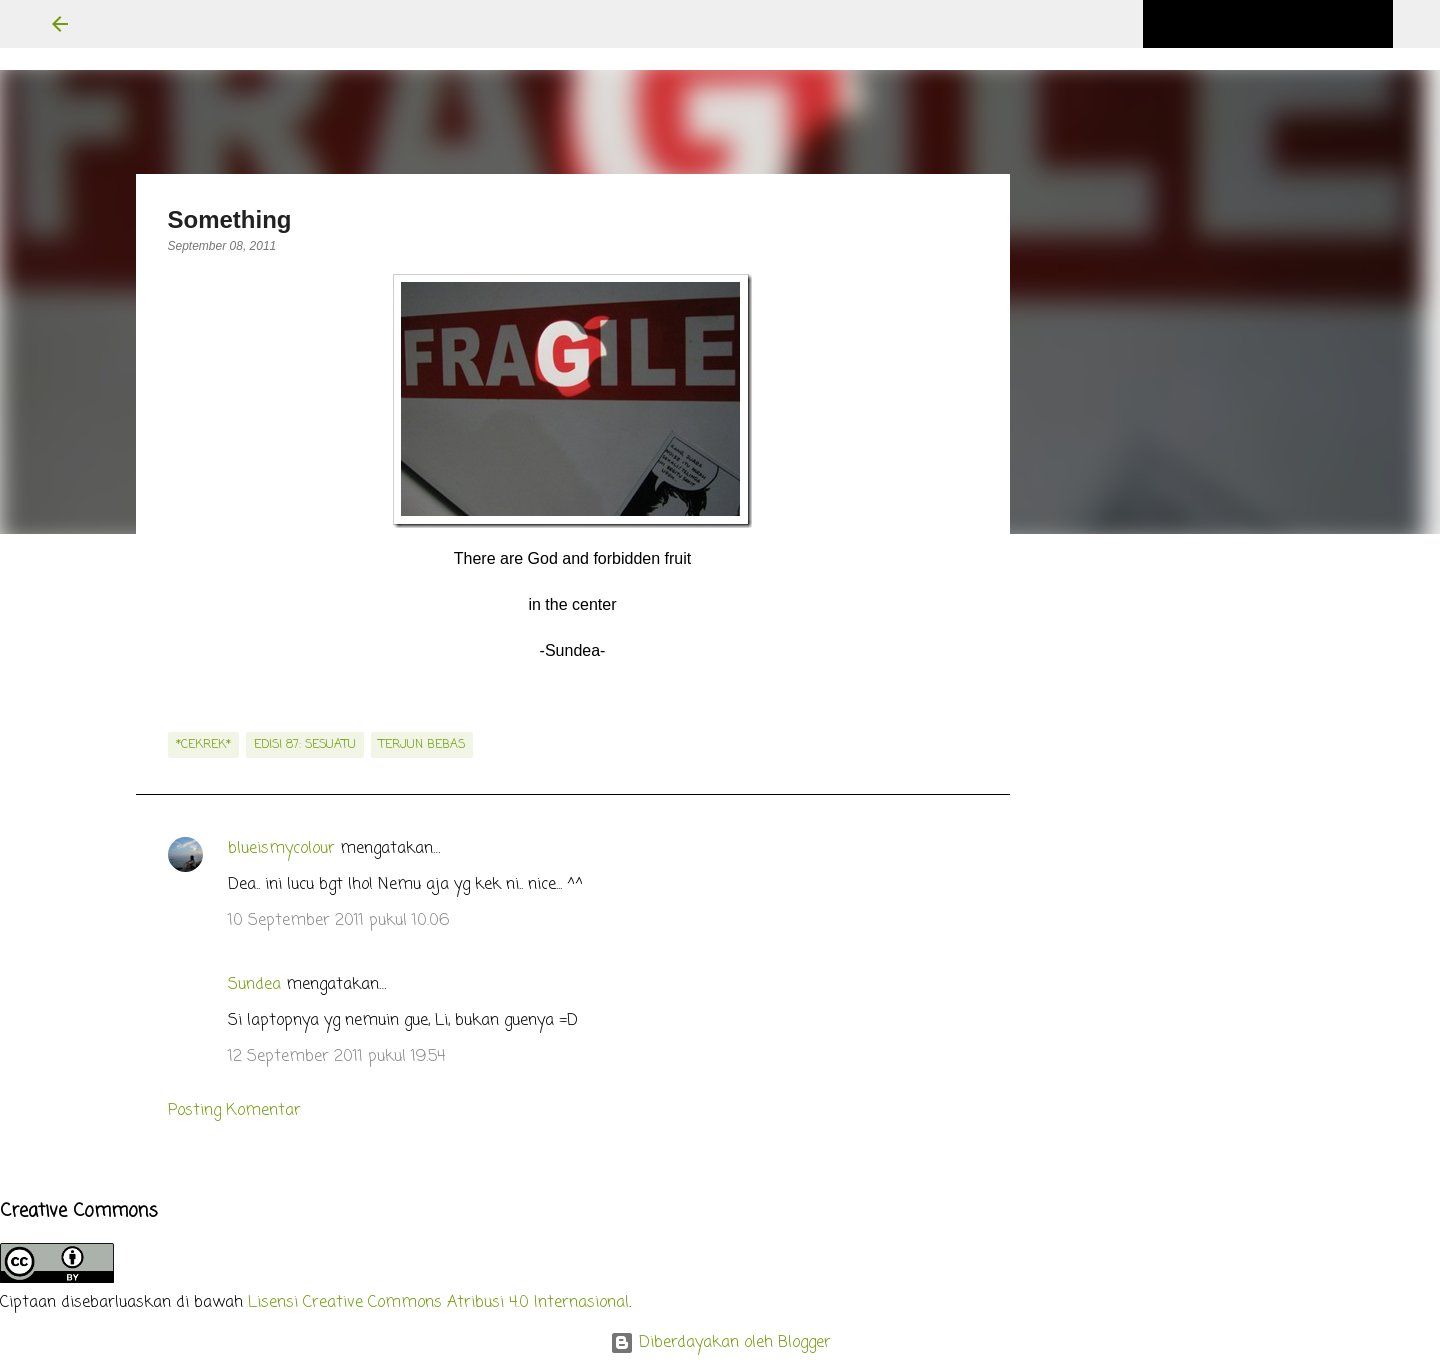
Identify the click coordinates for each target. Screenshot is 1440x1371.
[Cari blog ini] (1288, 24)
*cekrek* (203, 745)
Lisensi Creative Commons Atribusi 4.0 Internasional (438, 1303)
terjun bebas (422, 745)
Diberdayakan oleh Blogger (720, 1343)
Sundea (254, 985)
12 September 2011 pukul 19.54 (336, 1057)
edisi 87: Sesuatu (305, 745)
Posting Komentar (234, 1111)
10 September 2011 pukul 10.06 (338, 921)
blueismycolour (281, 849)
